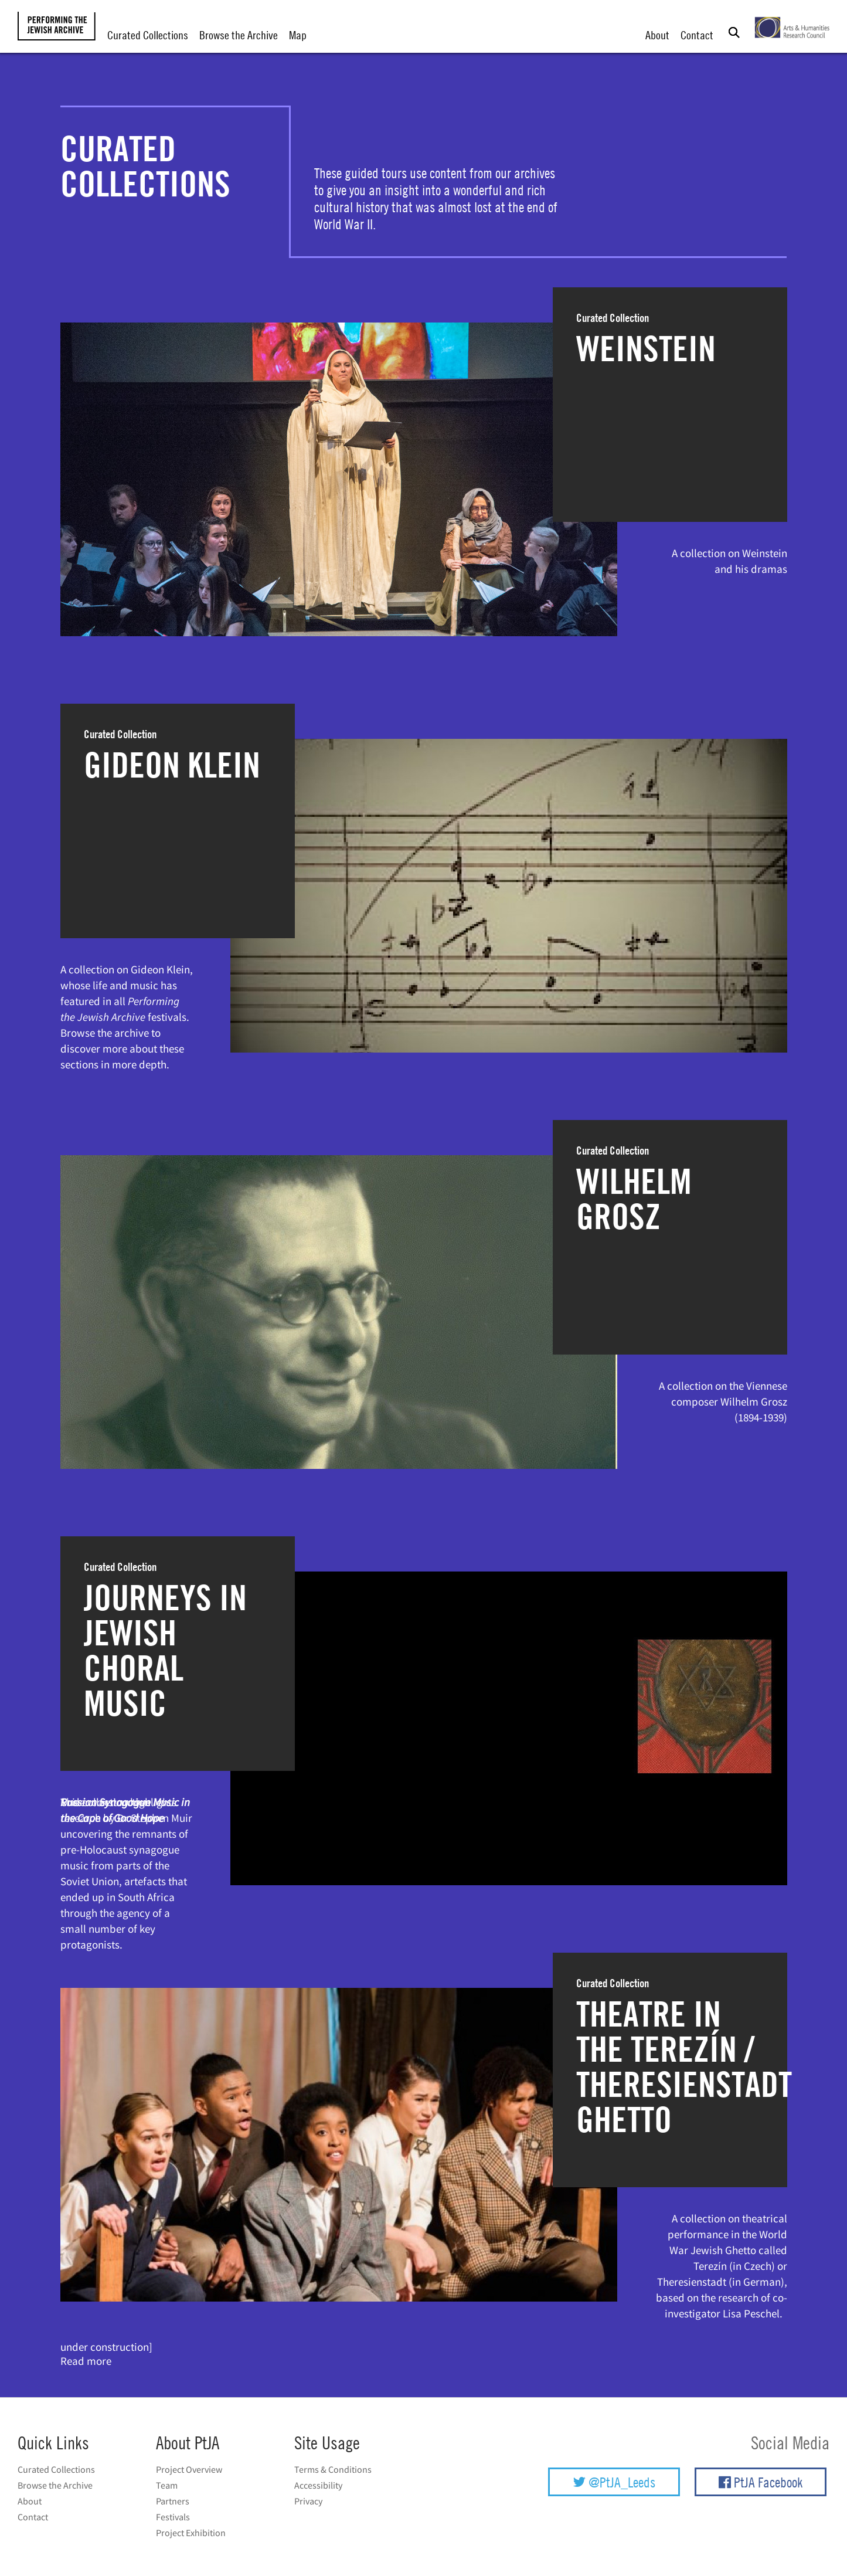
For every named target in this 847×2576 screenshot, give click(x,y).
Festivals (173, 2517)
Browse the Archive (238, 35)
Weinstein (646, 348)
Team (167, 2485)
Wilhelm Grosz (634, 1198)
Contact (697, 35)
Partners (172, 2501)
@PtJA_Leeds (614, 2482)
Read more (85, 2361)
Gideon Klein (172, 765)
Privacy (308, 2501)
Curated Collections (147, 35)
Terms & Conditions (333, 2469)
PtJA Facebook (760, 2482)
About (657, 35)
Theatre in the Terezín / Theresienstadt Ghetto (684, 2066)
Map (298, 35)
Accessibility (318, 2485)
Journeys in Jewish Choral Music (165, 1650)
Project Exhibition (191, 2532)
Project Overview (189, 2469)
